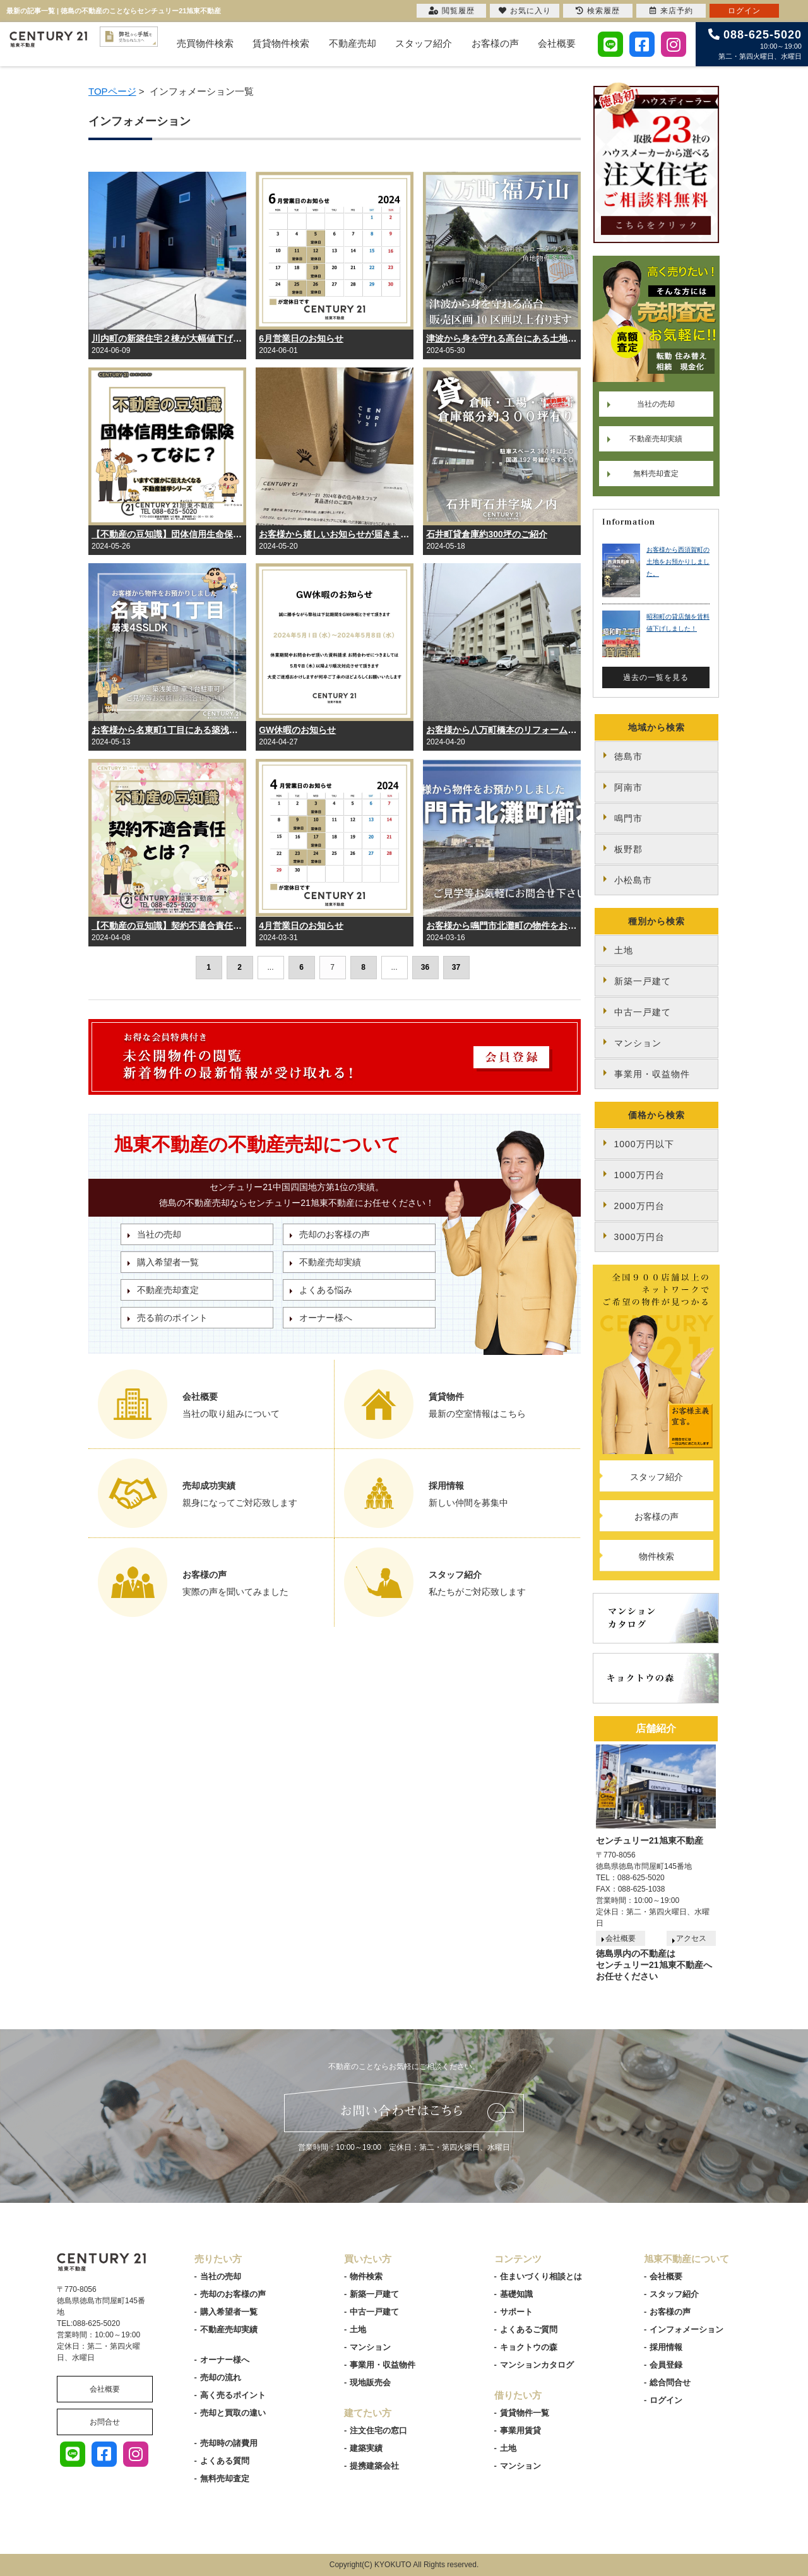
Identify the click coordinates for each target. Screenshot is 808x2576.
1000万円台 (639, 1175)
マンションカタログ (537, 2365)
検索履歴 (598, 10)
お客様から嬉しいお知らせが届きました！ (334, 534)
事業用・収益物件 (652, 1074)
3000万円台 (639, 1237)
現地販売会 (370, 2382)
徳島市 (628, 756)
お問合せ (105, 2422)
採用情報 (666, 2347)
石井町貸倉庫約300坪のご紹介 (486, 534)
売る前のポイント (172, 1318)
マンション (638, 1043)
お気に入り (525, 10)
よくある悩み (325, 1290)
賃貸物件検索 (280, 43)
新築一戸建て (642, 981)
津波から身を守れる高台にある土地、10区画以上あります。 (502, 338)
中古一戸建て (642, 1012)
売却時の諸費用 (229, 2443)
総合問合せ (670, 2382)
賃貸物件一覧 (524, 2413)
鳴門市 (628, 818)
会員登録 (666, 2365)
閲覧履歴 (452, 10)
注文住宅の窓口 (378, 2430)
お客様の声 (495, 43)
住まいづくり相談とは (541, 2276)
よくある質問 (224, 2461)
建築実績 (366, 2448)
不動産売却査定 (168, 1290)
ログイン (666, 2400)
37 (456, 967)
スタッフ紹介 (423, 43)
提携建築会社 (374, 2466)
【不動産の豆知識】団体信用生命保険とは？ (167, 534)
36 (425, 967)
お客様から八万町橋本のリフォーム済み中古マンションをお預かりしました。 (502, 730)
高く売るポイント (233, 2395)
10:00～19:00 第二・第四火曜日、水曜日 (755, 44)
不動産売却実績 (330, 1262)
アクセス (691, 1938)
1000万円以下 (644, 1144)
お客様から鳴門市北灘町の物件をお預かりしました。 (502, 926)
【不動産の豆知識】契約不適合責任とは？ (167, 926)
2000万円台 (639, 1206)
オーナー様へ (325, 1318)
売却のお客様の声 (334, 1234)
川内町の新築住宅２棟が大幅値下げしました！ (167, 338)
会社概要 (557, 43)
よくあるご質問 (528, 2329)
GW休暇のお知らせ (297, 730)
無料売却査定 (656, 473)
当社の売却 (159, 1234)
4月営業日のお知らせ (301, 926)
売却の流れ (220, 2377)
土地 (623, 950)
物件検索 (656, 1556)
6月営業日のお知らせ (301, 338)
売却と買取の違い (233, 2413)
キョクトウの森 (528, 2347)
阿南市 (628, 787)
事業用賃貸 (520, 2430)
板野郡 (628, 849)
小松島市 (633, 880)
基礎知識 (516, 2294)
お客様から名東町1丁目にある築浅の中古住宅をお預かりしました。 (167, 730)
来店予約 (671, 10)
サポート (516, 2312)
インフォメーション (686, 2329)
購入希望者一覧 (168, 1262)
